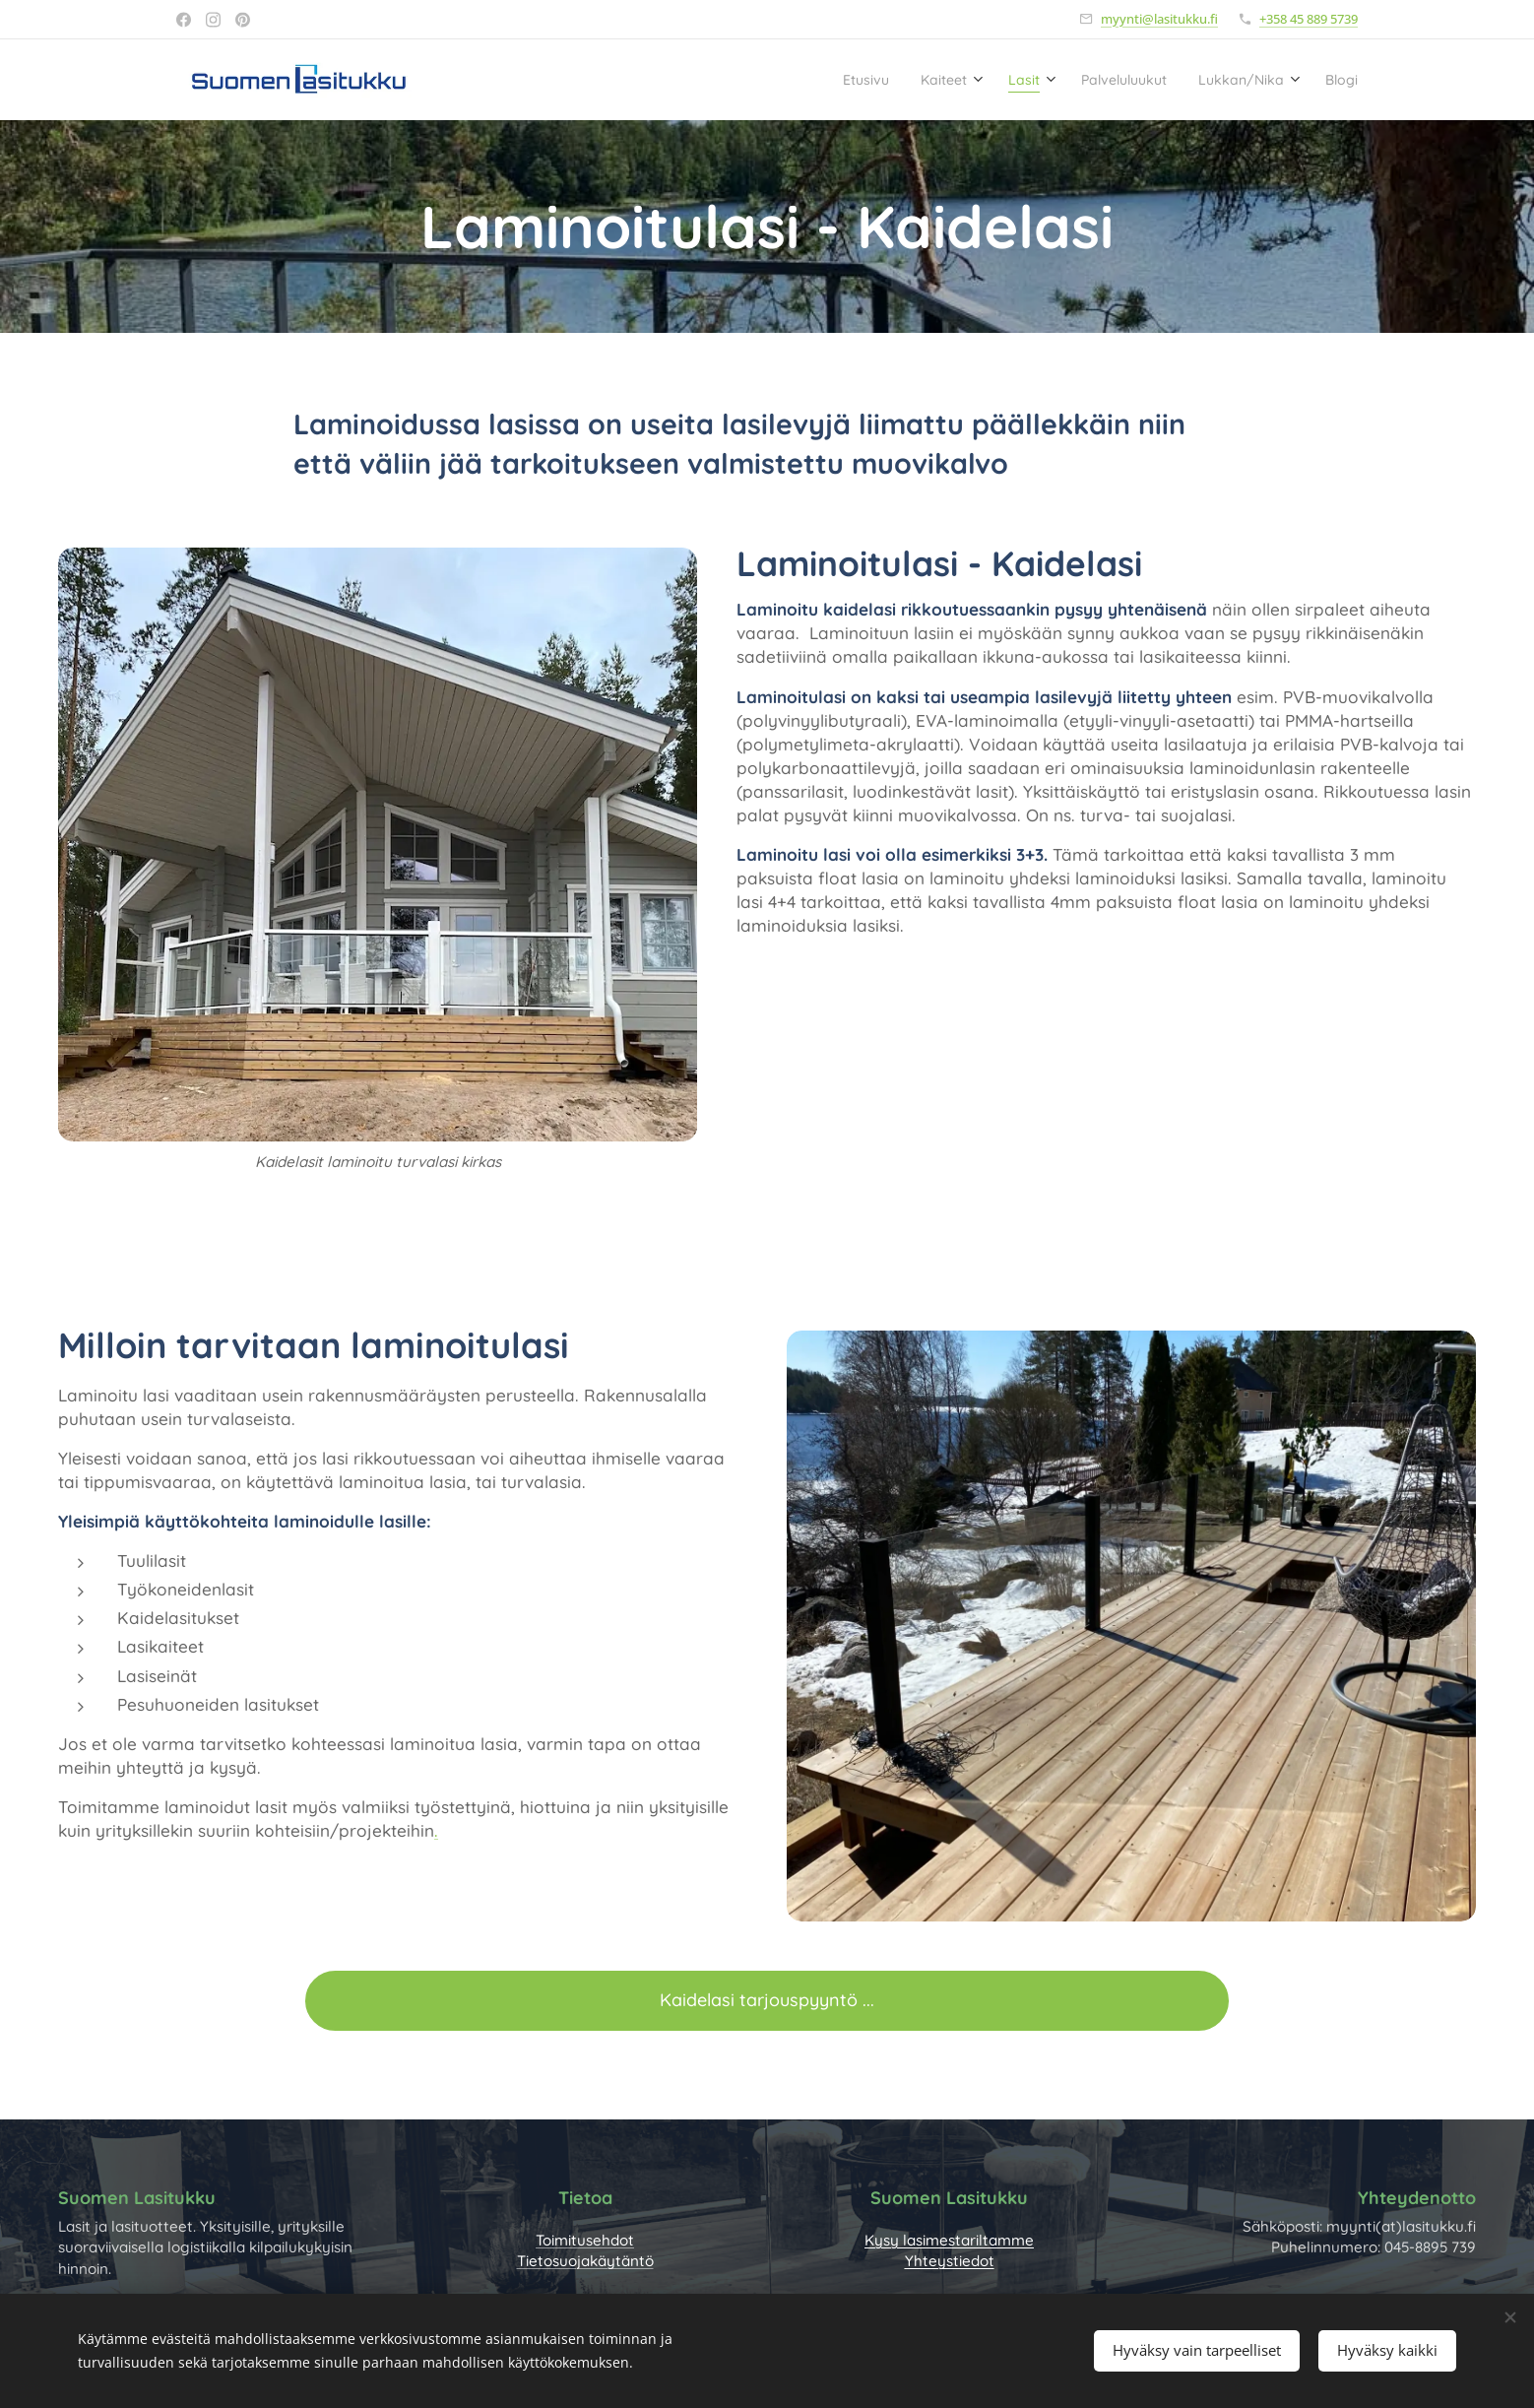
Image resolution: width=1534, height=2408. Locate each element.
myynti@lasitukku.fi (1159, 19)
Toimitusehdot (585, 2240)
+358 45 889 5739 (1308, 19)
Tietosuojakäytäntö (585, 2260)
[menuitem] (804, 79)
